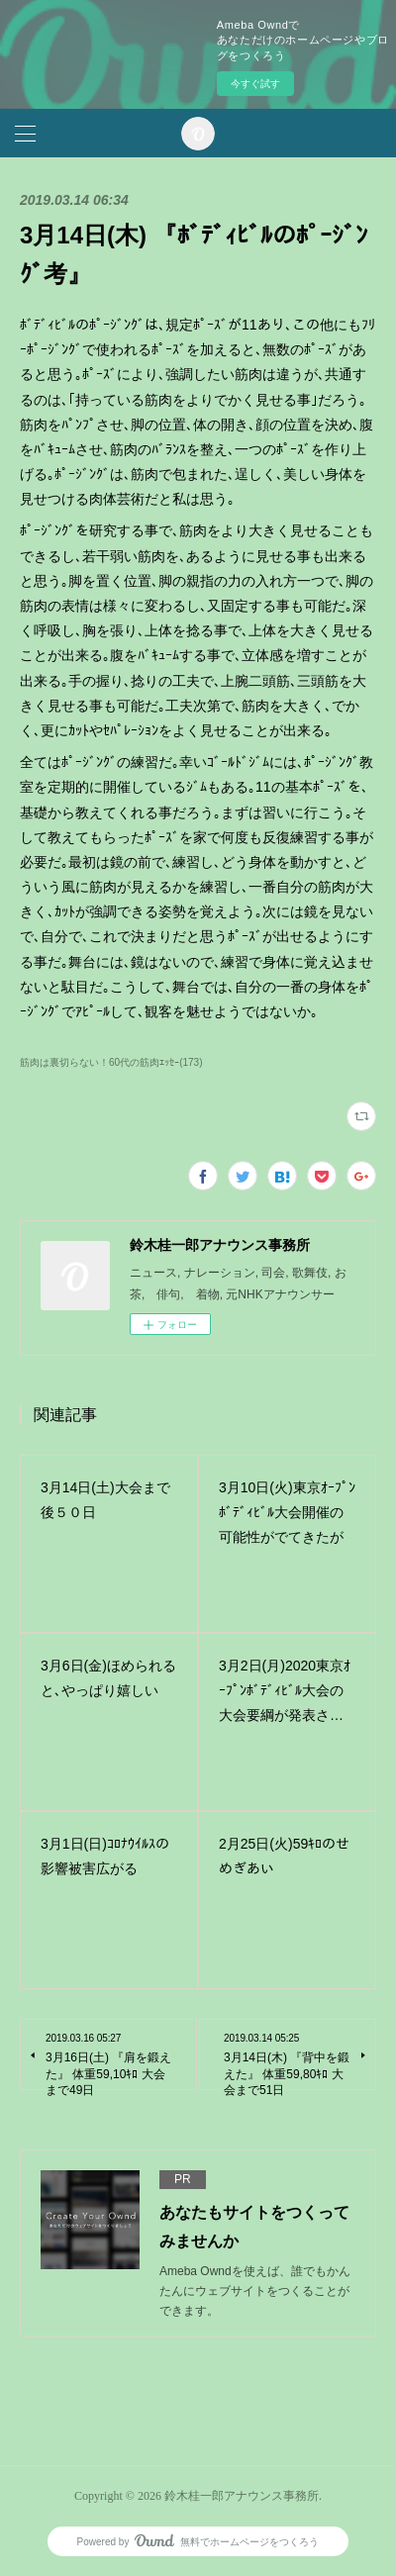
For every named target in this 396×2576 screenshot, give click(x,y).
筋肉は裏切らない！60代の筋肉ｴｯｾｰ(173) (111, 1062)
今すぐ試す (255, 83)
